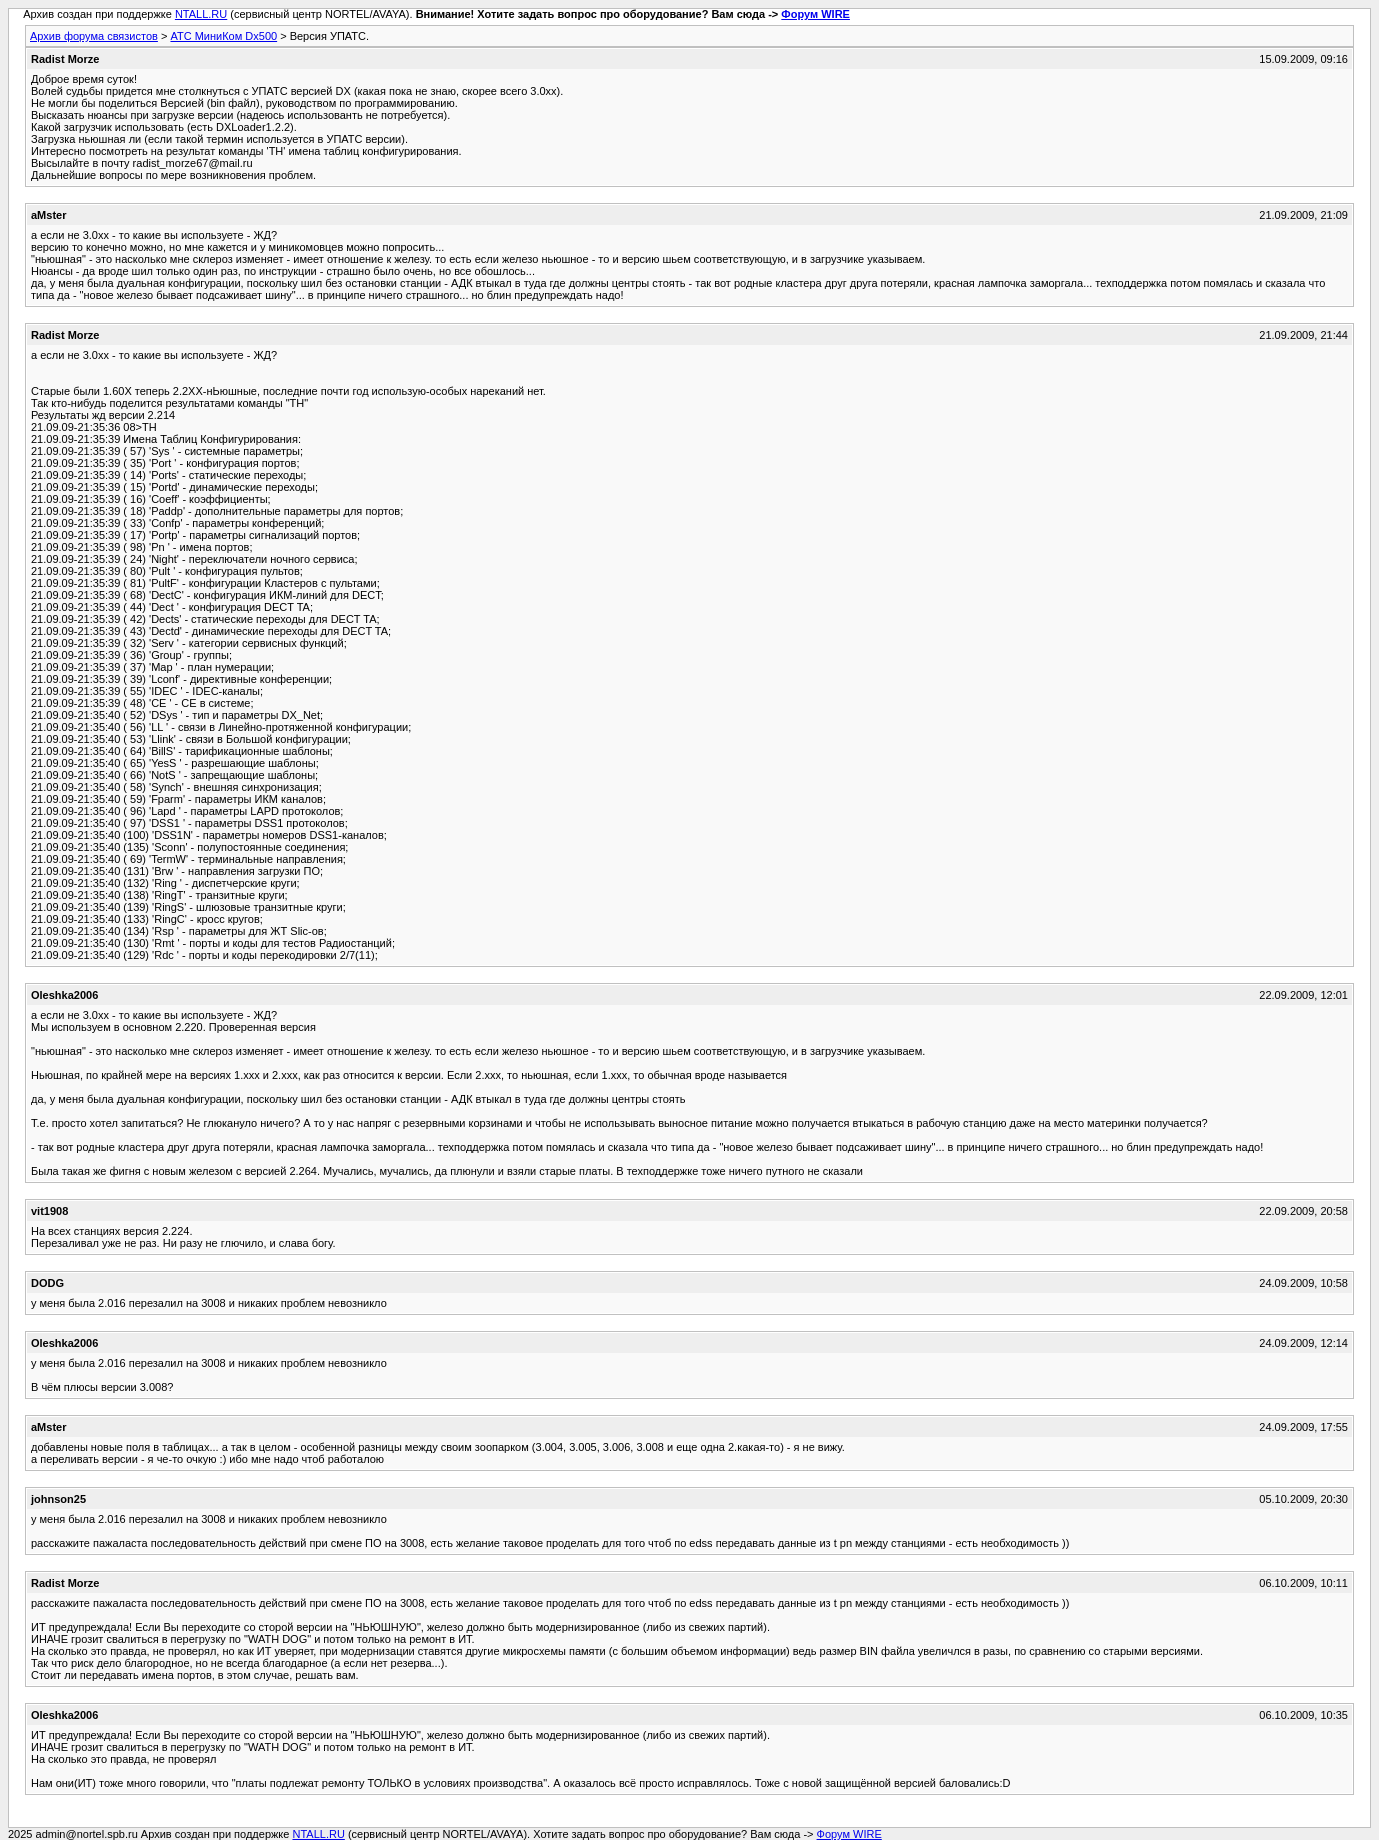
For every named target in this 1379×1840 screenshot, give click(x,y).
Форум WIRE (815, 14)
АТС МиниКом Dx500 (223, 36)
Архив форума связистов (94, 36)
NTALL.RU (201, 14)
